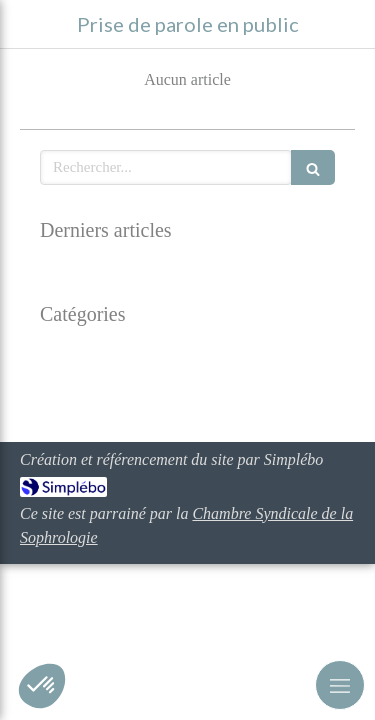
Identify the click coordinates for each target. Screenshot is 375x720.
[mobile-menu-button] (340, 685)
